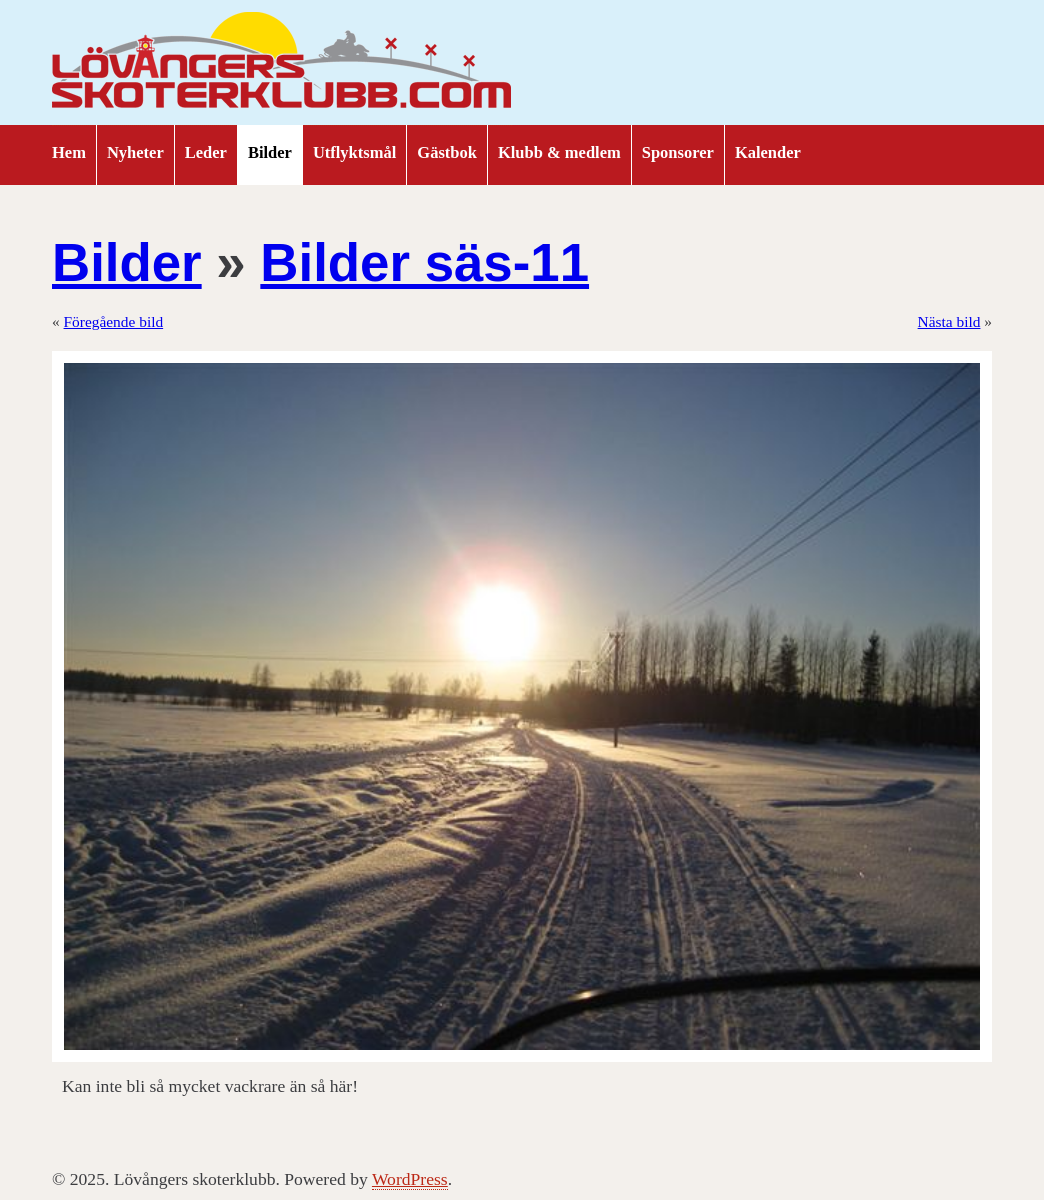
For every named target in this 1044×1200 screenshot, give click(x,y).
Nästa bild (949, 321)
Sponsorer (678, 152)
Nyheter (135, 152)
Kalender (768, 152)
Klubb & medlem (559, 152)
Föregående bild (114, 321)
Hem (69, 152)
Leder (206, 152)
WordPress (410, 1179)
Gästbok (447, 152)
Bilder (270, 152)
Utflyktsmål (354, 152)
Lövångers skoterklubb (282, 63)
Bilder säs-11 (424, 262)
